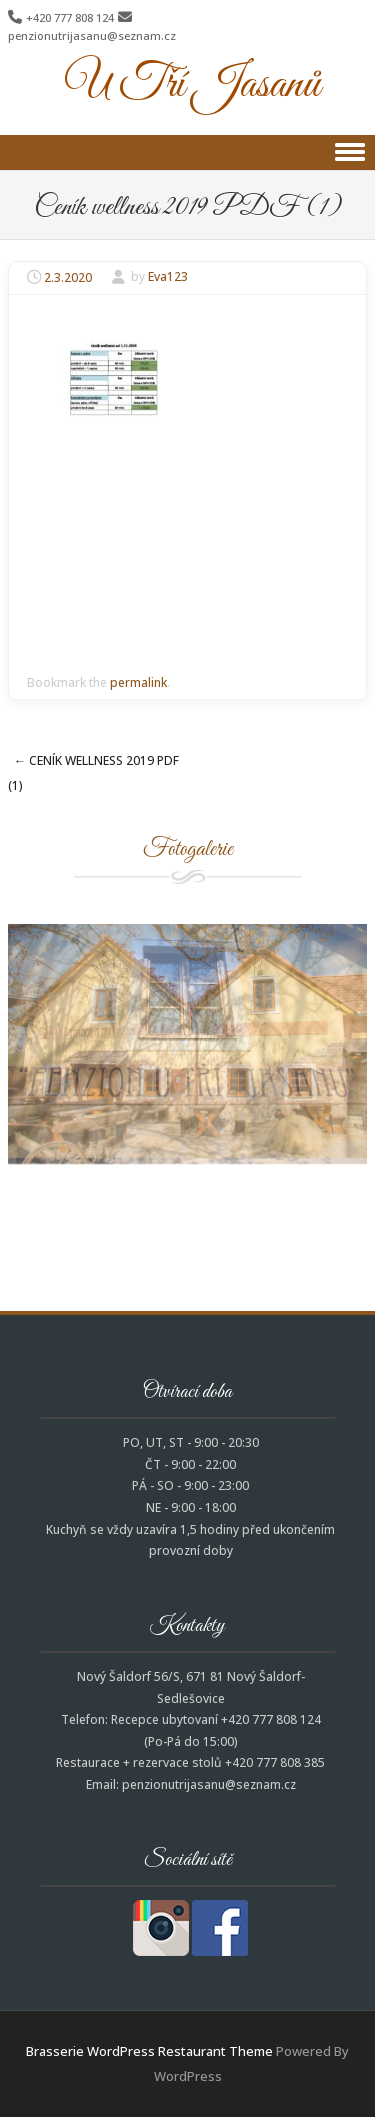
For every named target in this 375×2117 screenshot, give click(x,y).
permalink (138, 682)
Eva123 (168, 277)
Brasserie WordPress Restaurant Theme (149, 2051)
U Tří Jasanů (192, 85)
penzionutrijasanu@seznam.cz (92, 35)
